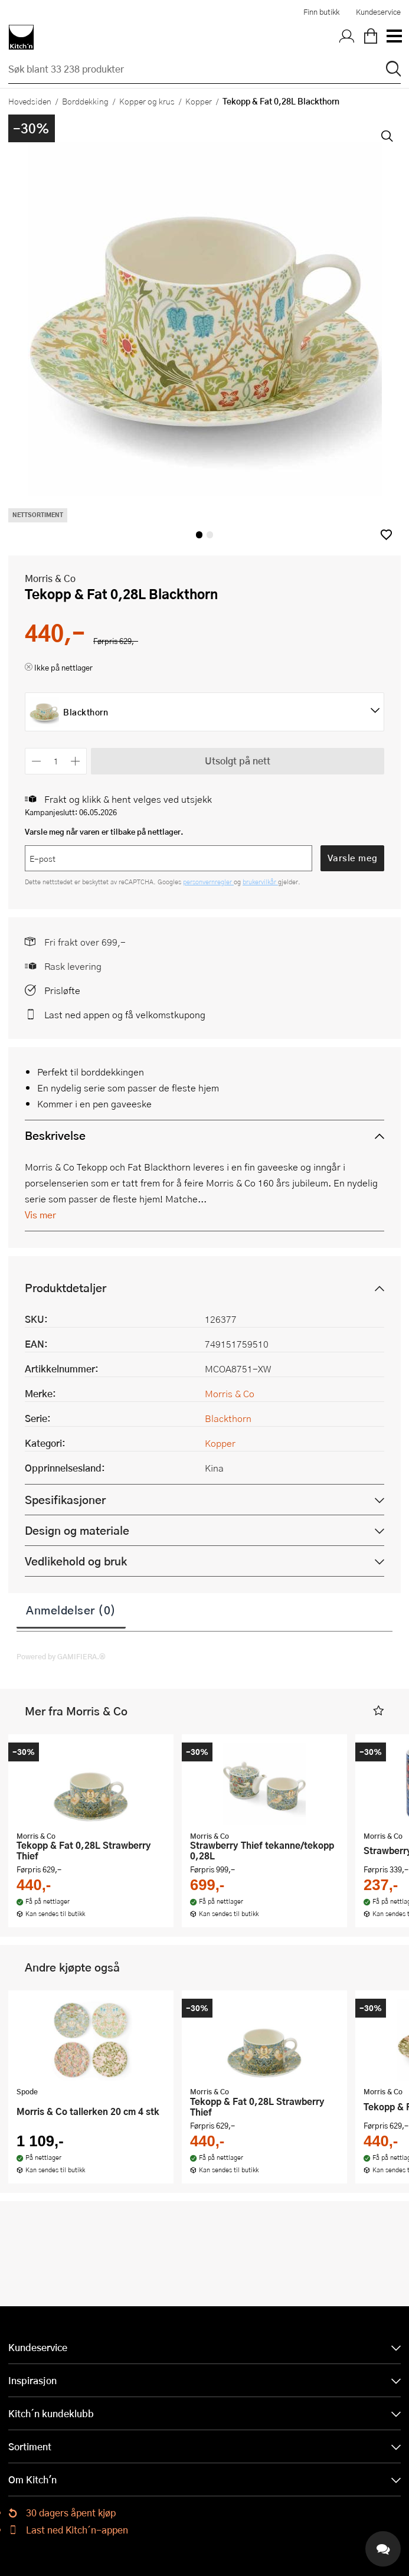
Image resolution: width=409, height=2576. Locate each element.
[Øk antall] (76, 761)
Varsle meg (353, 857)
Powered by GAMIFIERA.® (61, 1656)
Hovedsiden (29, 101)
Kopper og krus (147, 101)
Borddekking (85, 101)
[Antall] (56, 761)
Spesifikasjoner (65, 1499)
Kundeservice (378, 11)
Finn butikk (321, 11)
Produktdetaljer (65, 1287)
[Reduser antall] (36, 761)
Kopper (198, 101)
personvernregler (208, 881)
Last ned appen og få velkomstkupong (124, 1014)
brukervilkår (260, 881)
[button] (386, 534)
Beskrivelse (55, 1135)
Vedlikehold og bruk (76, 1561)
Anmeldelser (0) (71, 1609)
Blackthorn (228, 1418)
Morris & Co (50, 578)
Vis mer (40, 1214)
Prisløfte (62, 990)
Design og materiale (77, 1530)
